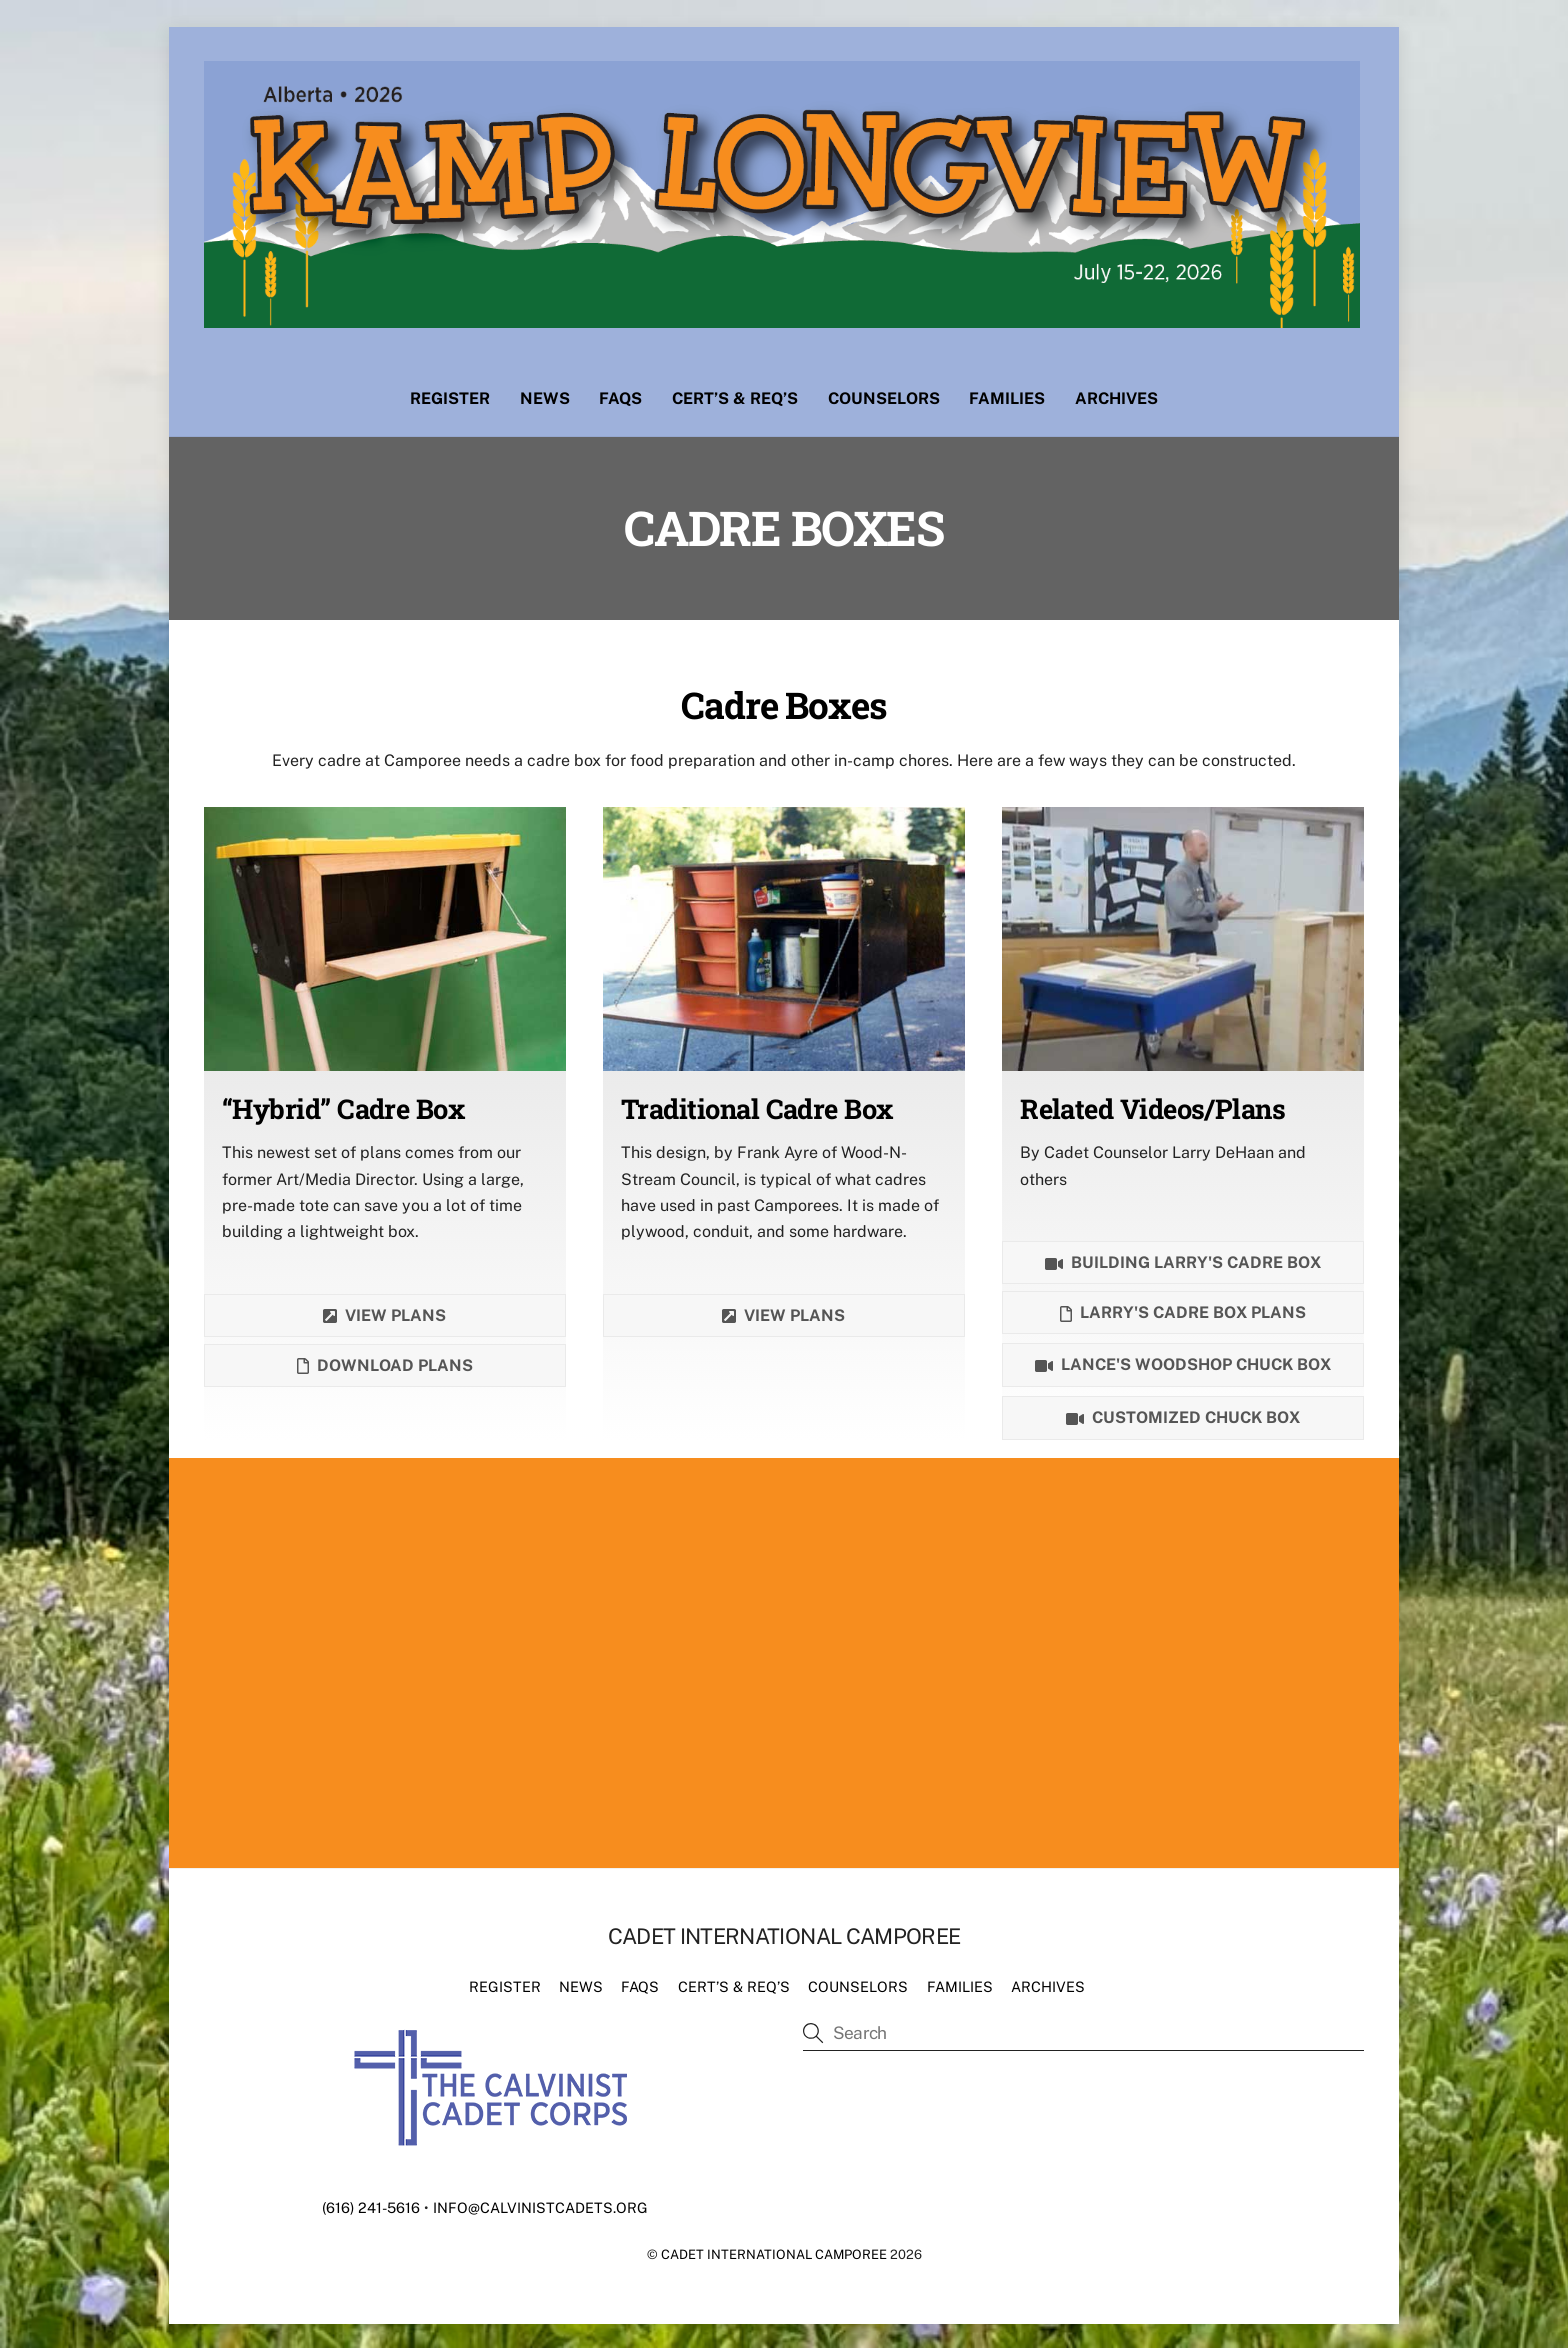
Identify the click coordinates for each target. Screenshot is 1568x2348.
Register (450, 394)
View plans (384, 1312)
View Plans (783, 1312)
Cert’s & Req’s (735, 394)
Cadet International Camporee (774, 2250)
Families (1007, 394)
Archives (1116, 394)
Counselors (884, 394)
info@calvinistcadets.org (540, 2203)
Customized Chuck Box (1183, 1415)
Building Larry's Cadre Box (1183, 1259)
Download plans (385, 1362)
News (545, 394)
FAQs (620, 394)
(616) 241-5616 (371, 2203)
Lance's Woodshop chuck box (1183, 1362)
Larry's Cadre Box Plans (1183, 1309)
